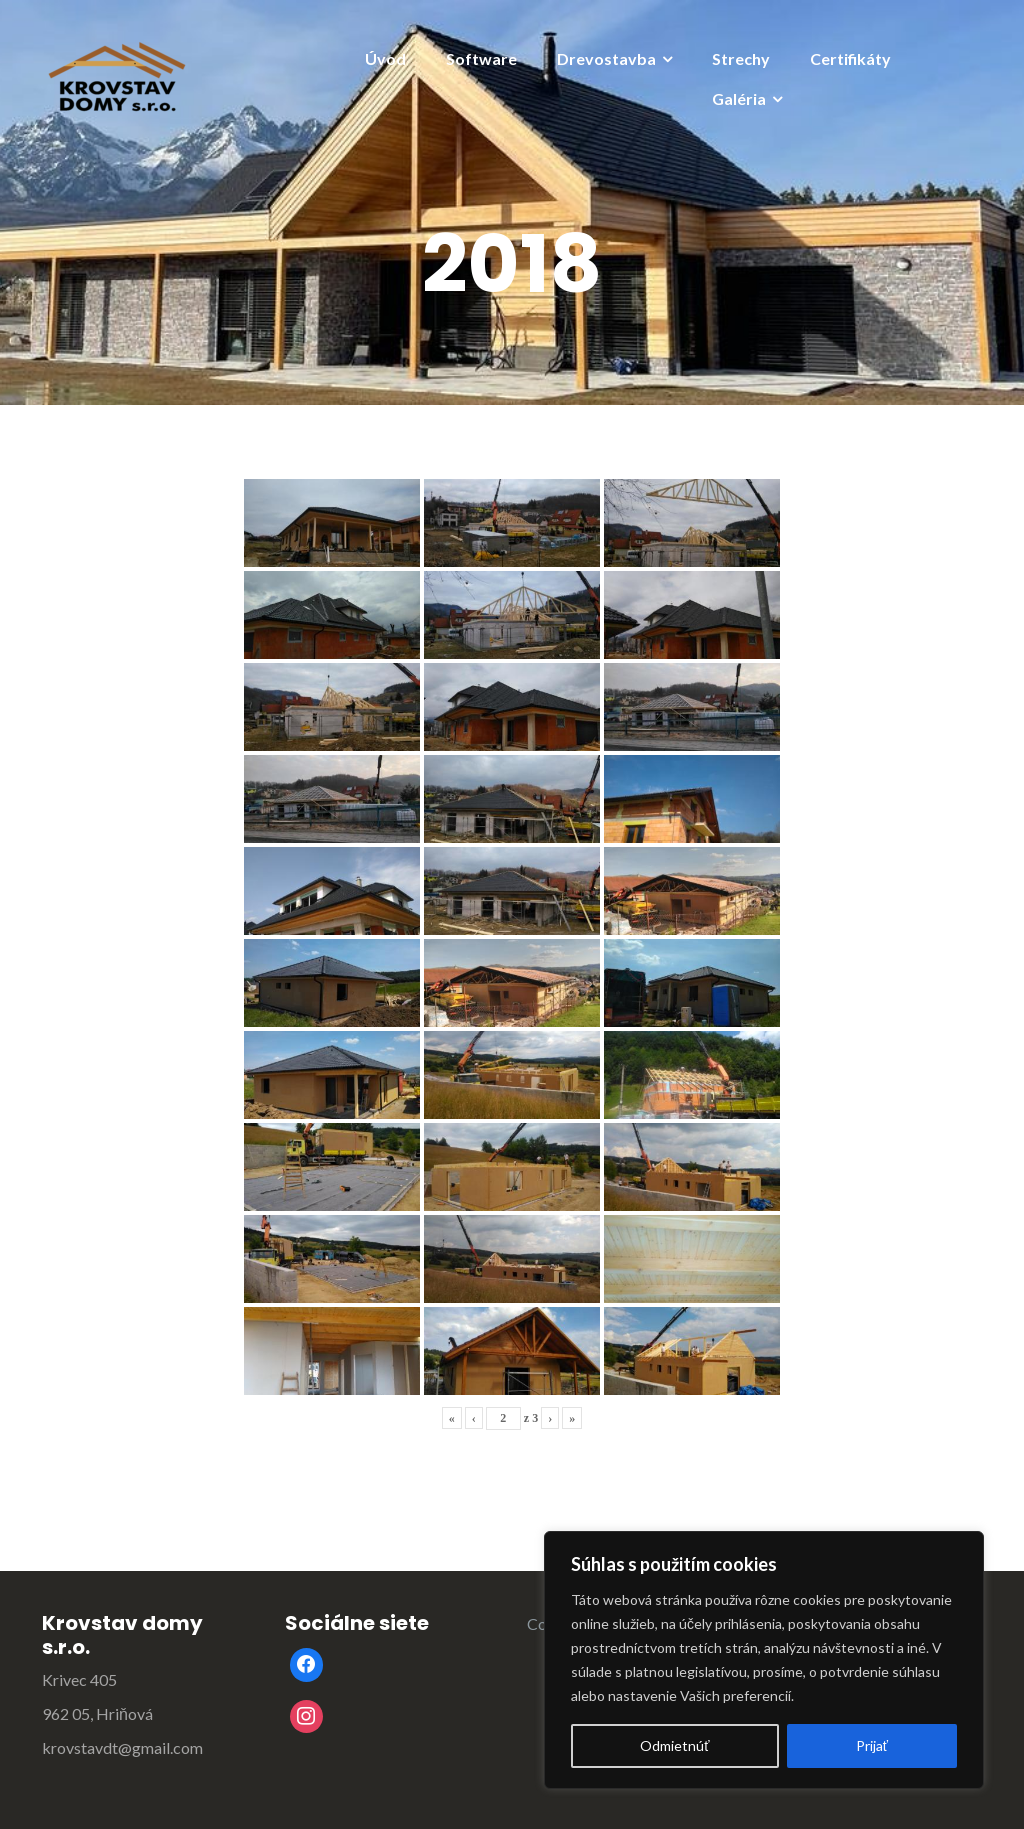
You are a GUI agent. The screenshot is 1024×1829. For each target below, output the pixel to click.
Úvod (385, 58)
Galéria (739, 98)
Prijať (872, 1745)
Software (481, 58)
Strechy (741, 58)
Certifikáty (850, 58)
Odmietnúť (674, 1745)
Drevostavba (606, 58)
